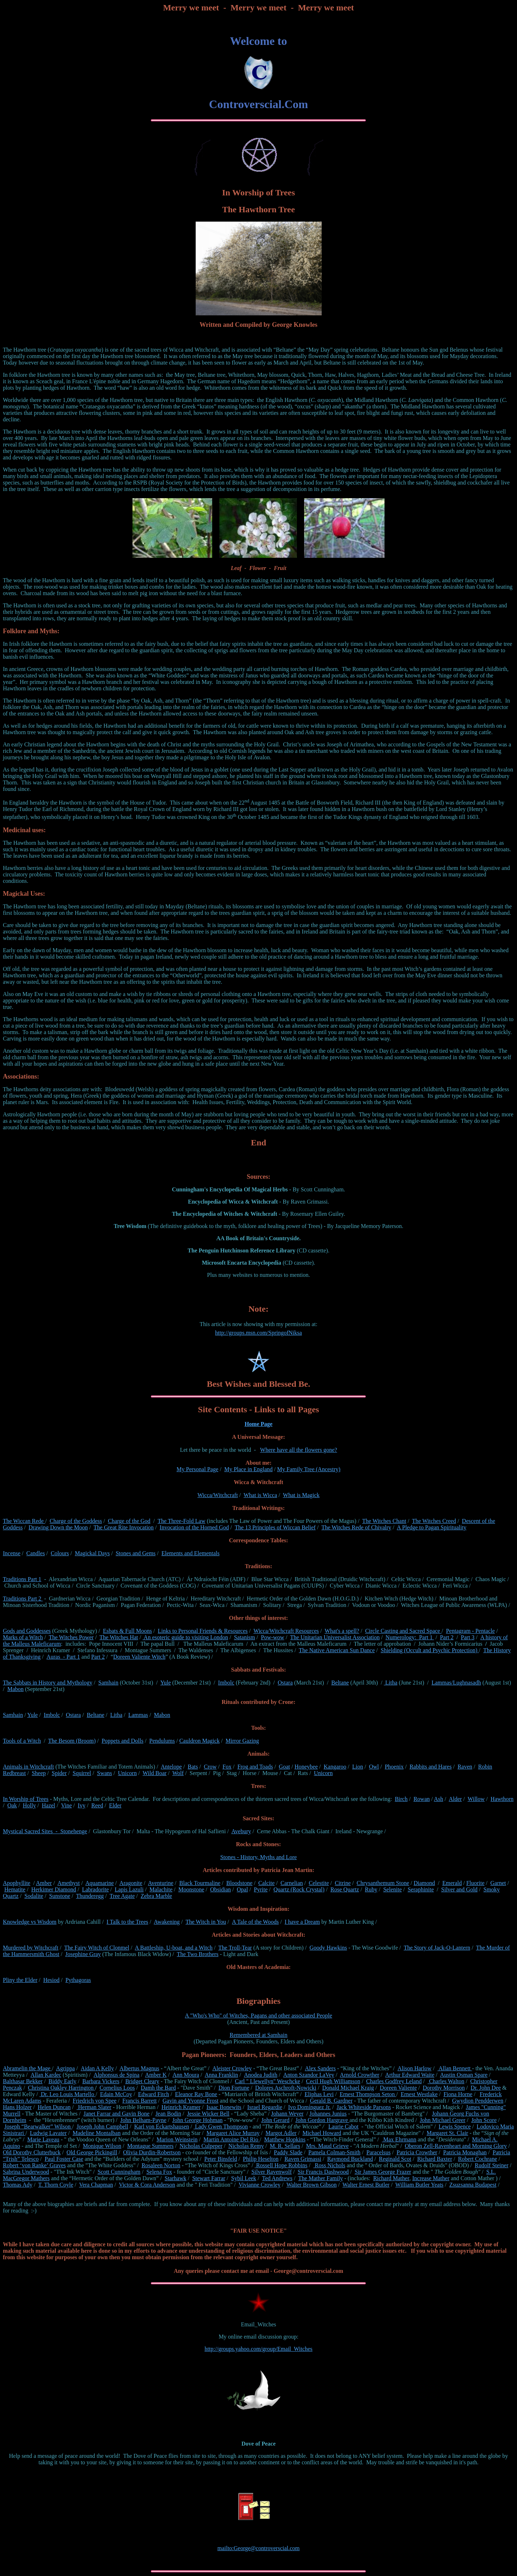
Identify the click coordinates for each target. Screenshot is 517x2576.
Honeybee (306, 1767)
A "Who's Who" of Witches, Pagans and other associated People (258, 2015)
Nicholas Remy (246, 2146)
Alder (455, 1799)
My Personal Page (197, 1469)
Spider (59, 1773)
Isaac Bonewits (223, 2107)
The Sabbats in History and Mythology (47, 1683)
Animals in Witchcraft (28, 1767)
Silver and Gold (459, 1889)
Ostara (285, 1683)
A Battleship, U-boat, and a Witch (174, 1948)
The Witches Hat (118, 1637)
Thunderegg (90, 1896)
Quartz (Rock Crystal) (299, 1889)
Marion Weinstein (177, 2139)
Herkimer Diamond (53, 1889)
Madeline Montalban (97, 2133)
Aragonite (130, 1883)
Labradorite (95, 1889)
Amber (44, 1883)
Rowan (422, 1799)
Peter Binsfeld (220, 2159)
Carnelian (291, 1883)
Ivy (81, 1805)
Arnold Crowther (359, 2075)
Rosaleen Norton (160, 2165)
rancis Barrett (141, 2101)
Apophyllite (16, 1883)
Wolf (178, 1773)
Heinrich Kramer (181, 2107)
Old (32, 2152)
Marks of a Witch (23, 1637)
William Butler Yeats (419, 2185)
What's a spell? (342, 1631)
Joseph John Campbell (102, 2126)
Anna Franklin (221, 2075)
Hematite (14, 1889)
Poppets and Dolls (122, 1741)
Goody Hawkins (328, 1948)
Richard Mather (391, 2178)
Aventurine (160, 1883)
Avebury (241, 1831)
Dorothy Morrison (444, 2088)
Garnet (498, 1883)
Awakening (167, 1922)
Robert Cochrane (477, 2159)
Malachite (160, 1889)
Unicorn (127, 1773)
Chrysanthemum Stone (383, 1883)
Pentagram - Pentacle (470, 1631)
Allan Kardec (46, 2075)
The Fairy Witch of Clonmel (96, 1948)
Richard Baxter (434, 2159)
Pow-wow (272, 1637)
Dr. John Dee (486, 2088)
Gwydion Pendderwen (477, 2101)
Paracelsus (379, 2152)
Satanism (244, 1637)
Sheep (39, 1773)
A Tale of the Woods (255, 1922)
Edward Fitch (153, 2094)
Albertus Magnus (139, 2068)
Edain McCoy (116, 2094)
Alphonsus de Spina (116, 2075)
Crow (210, 1767)
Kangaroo (334, 1767)
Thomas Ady (17, 2185)
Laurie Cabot (344, 2126)
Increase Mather (431, 2178)
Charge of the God (129, 1521)
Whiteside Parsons (369, 2107)
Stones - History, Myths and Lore (258, 1857)
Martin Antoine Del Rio (232, 2139)
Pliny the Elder (20, 1980)
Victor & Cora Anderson (147, 2185)
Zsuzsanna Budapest (473, 2185)
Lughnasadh (467, 1683)
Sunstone (59, 1896)
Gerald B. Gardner (331, 2101)
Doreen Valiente (398, 2088)
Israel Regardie (264, 2107)
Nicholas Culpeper (201, 2146)
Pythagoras (78, 1980)
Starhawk (175, 2178)
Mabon (15, 1689)
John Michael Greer (442, 2120)
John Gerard (275, 2120)
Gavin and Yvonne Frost (191, 2101)
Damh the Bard (158, 2088)
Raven (464, 1767)
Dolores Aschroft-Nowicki (285, 2088)
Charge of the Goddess (76, 1521)
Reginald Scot (395, 2159)
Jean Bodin (168, 2114)
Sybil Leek (243, 2178)
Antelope (171, 1767)
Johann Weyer (287, 2114)
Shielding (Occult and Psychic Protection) (430, 1650)
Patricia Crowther (417, 2152)
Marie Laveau (43, 2139)
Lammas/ (442, 1683)
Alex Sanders (320, 2068)
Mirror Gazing (242, 1741)
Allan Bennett (454, 2068)
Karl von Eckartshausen (161, 2126)
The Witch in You (206, 1922)
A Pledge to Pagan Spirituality (431, 1527)
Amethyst (68, 1883)
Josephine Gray (83, 1954)
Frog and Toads (255, 1767)
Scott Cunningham (119, 2172)
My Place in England (248, 1469)
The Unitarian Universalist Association (334, 1637)
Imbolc (226, 1683)
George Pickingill (96, 2152)
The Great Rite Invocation (124, 1527)
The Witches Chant (384, 1521)
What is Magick (301, 1495)
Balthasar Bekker (23, 2081)
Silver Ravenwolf (271, 2172)
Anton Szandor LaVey (308, 2075)
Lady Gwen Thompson (221, 2126)
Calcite (266, 1883)
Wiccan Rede (29, 1521)
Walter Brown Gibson (312, 2185)
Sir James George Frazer (383, 2172)
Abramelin (27, 2068)
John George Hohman (197, 2120)
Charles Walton (446, 2081)
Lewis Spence (455, 2126)
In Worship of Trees (25, 1799)
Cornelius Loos (117, 2088)
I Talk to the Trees (127, 1922)
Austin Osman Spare (463, 2075)
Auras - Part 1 (63, 1657)
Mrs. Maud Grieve (327, 2146)
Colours (60, 1553)
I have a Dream (302, 1922)
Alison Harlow (414, 2068)
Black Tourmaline (199, 1883)
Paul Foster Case (64, 2159)
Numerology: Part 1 (410, 1637)
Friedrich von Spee (95, 2101)
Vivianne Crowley (259, 2185)
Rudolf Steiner (491, 2165)
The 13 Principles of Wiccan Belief (275, 1527)
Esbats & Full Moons (127, 1631)
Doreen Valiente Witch (139, 1657)
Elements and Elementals (191, 1553)
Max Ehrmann (399, 2139)
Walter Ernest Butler (366, 2185)
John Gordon (322, 2120)
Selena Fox (159, 2172)
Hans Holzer (17, 2107)
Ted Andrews (277, 2178)
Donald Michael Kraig (348, 2088)
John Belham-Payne (143, 2120)
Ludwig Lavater (48, 2133)
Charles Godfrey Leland (394, 2081)
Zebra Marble (156, 1896)
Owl (374, 1767)
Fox (227, 1767)
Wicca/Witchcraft (217, 1495)
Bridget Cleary (142, 2081)
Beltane (340, 1683)
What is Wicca (260, 1495)
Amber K (156, 2075)
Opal (242, 1889)
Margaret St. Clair (447, 2133)
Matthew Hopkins (285, 2139)
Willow (476, 1799)
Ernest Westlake (419, 2094)
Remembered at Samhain (259, 2035)
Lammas (138, 1715)
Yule (165, 1683)
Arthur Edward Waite (409, 2075)
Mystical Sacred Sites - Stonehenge (45, 1831)
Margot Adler (281, 2133)
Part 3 (468, 1637)
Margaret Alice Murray (233, 2133)
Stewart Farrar (208, 2178)
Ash (438, 1799)
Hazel (48, 1805)
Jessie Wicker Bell (208, 2114)
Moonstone (191, 1889)
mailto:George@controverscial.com (258, 2548)
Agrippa (65, 2068)
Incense (11, 1553)
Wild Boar (154, 1773)
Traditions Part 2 (23, 1598)
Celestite (319, 1883)
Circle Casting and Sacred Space (403, 1631)
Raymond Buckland (350, 2159)
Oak (12, 1805)
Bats (193, 1767)
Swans (104, 1773)
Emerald (452, 1883)
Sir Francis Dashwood (323, 2172)
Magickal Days (92, 1553)
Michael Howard (321, 2133)
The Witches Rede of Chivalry (356, 1527)
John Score (484, 2120)
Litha (391, 1683)
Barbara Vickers (100, 2081)
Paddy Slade (288, 2152)
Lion (357, 1767)
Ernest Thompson (368, 2094)
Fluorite (475, 1883)
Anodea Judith (261, 2075)
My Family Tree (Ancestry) (308, 1469)
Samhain (108, 1683)
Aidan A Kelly (97, 2068)
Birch (401, 1799)
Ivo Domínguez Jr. (309, 2107)
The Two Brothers (197, 1954)
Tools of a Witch (22, 1741)
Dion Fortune (234, 2088)
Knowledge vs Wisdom (29, 1922)
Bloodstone (239, 1883)
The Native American (324, 1650)
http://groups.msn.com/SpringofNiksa (258, 1333)
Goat (284, 1767)
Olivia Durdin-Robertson (152, 2152)
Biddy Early (62, 2081)
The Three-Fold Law (181, 1521)
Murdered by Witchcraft (31, 1948)
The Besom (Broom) (72, 1741)
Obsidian (220, 1889)
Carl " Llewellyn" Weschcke (267, 2081)
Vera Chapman (96, 2185)
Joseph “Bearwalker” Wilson (38, 2126)
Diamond (424, 1883)
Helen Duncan (54, 2107)
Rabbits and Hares (431, 1767)
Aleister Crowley (232, 2068)
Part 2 (446, 1637)
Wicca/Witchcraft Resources (286, 1631)
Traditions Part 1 (22, 1579)
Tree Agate (122, 1896)
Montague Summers (150, 2146)
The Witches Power (71, 1637)
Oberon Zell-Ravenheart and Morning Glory (456, 2146)
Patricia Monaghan (464, 2152)
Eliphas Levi (319, 2094)
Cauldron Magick (199, 1741)
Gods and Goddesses (27, 1631)
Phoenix (394, 1767)
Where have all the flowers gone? (298, 1450)
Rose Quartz (344, 1889)
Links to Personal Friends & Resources (203, 1631)
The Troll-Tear (235, 1948)
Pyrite (260, 1889)
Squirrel (82, 1773)
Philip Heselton (261, 2159)
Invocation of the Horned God (194, 1527)
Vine (66, 1805)
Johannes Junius (328, 2114)
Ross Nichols (329, 2165)
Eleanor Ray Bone (196, 2094)
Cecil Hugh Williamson (333, 2081)
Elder (115, 1805)
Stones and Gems (135, 1553)
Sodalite (33, 1896)
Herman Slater (93, 2107)
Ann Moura (185, 2075)
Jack (342, 2107)
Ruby (371, 1889)
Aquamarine (99, 1883)
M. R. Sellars (285, 2146)
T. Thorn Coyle (55, 2185)
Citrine (342, 1883)
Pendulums (162, 1741)
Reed (97, 1805)
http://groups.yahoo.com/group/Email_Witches (259, 2349)
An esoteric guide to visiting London (185, 1637)
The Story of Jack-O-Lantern (437, 1948)
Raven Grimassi (302, 2159)
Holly (29, 1805)
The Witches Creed (434, 1521)
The (8, 1521)
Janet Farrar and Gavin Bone (116, 2114)
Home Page (258, 1424)
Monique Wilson (102, 2146)
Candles (35, 1553)
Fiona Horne (457, 2094)
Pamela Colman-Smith (334, 2152)
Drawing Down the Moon (58, 1527)
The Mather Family (320, 2178)
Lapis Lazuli (129, 1889)
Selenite (392, 1889)
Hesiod (51, 1980)
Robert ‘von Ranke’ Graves (34, 2165)
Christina (61, 2088)
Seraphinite (420, 1889)
